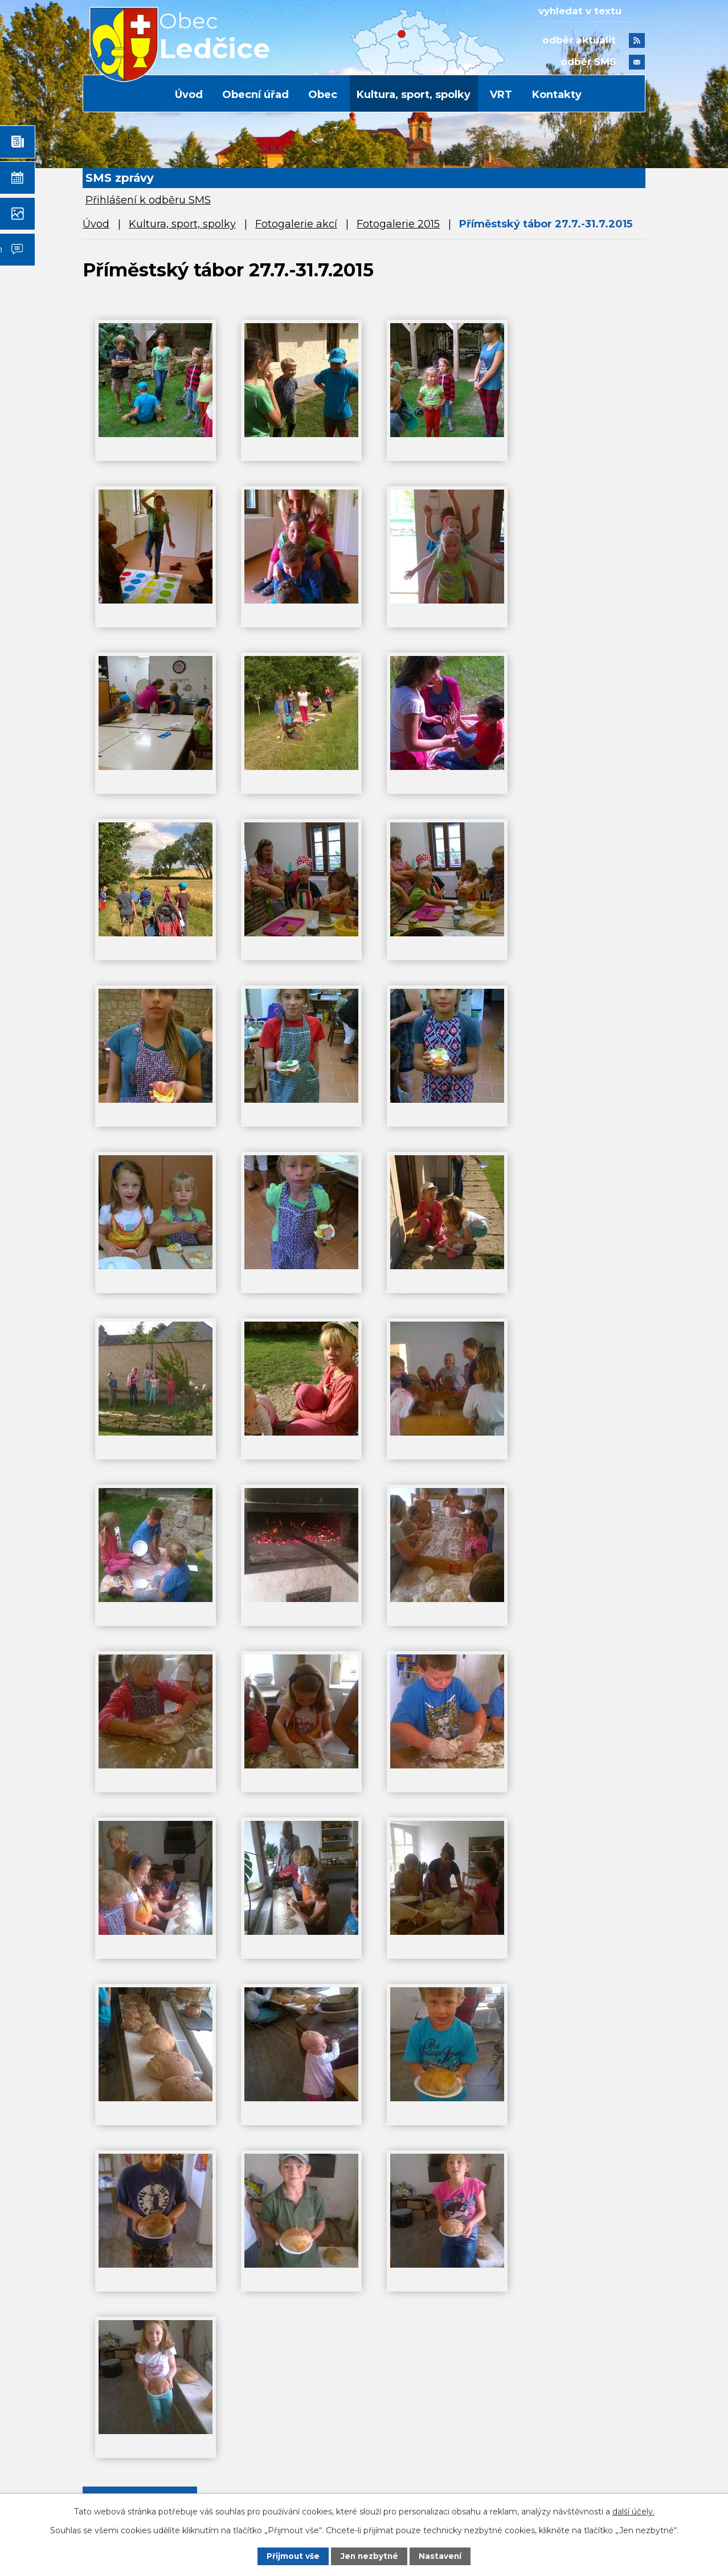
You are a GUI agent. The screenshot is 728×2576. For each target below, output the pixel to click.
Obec (322, 94)
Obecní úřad (255, 94)
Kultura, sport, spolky (414, 94)
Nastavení (441, 2556)
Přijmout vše (291, 2556)
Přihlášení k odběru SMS (148, 200)
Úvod (189, 94)
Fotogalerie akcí (296, 224)
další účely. (633, 2511)
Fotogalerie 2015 (398, 224)
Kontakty (557, 94)
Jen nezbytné (369, 2556)
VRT (501, 94)
